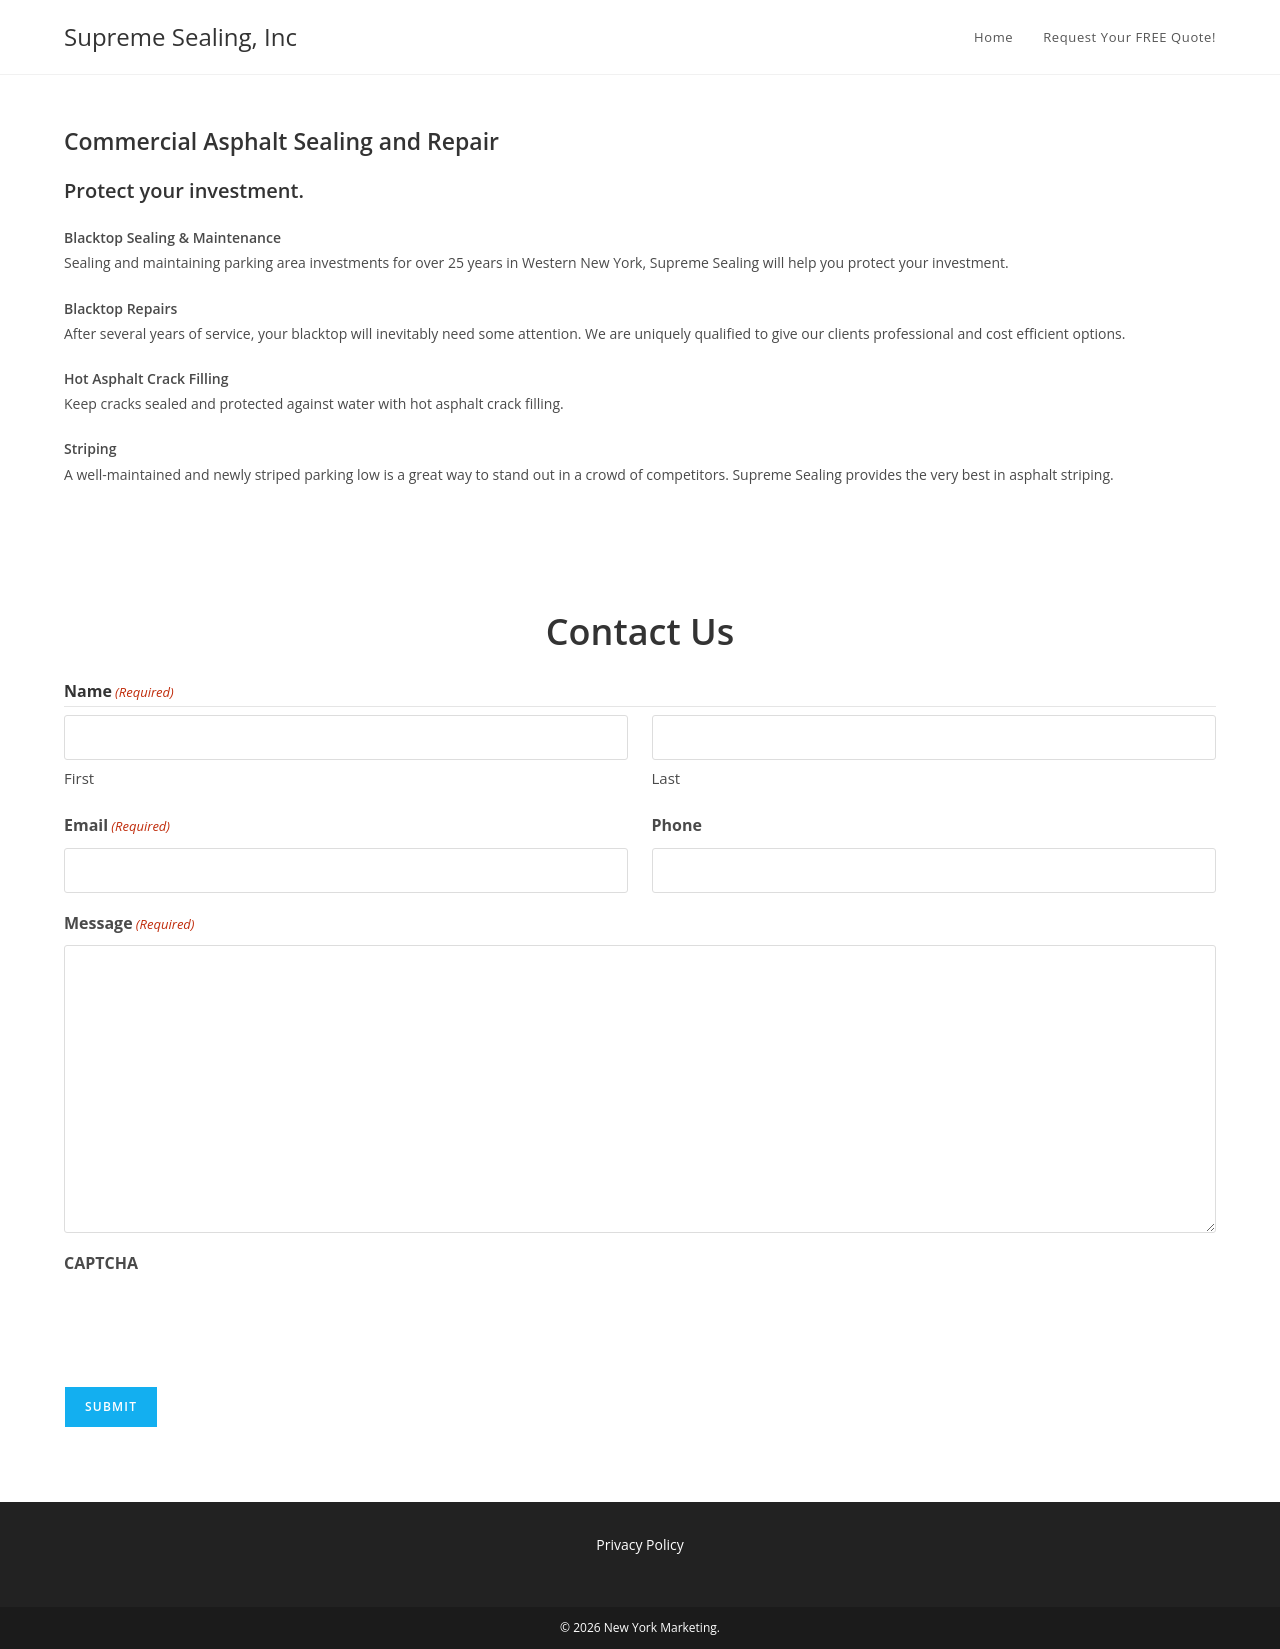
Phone (677, 825)
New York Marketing (660, 1627)
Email (117, 826)
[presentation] (216, 1325)
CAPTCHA (101, 1263)
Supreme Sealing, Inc (180, 36)
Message (129, 924)
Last (666, 778)
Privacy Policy (639, 1544)
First (79, 778)
